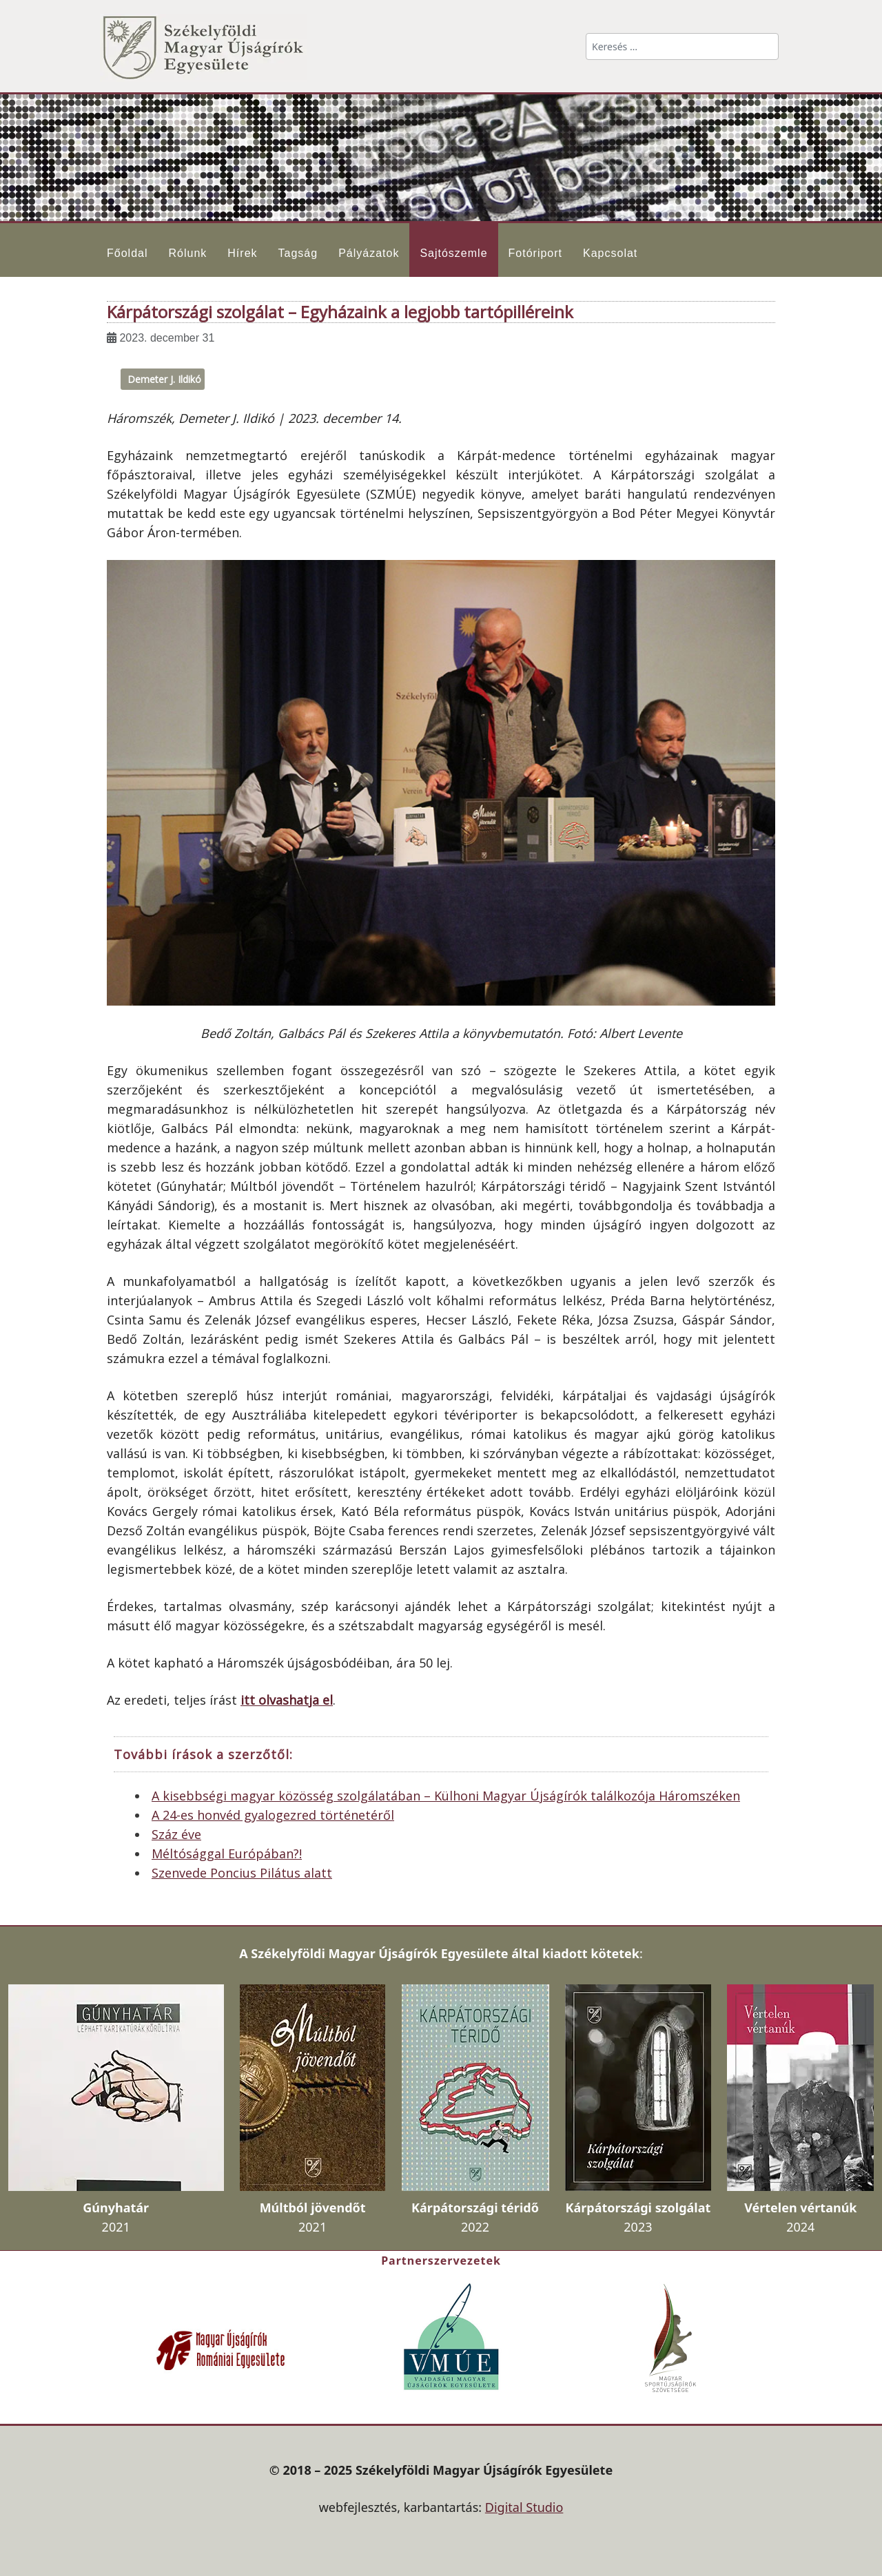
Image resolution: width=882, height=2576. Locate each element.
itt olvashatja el (286, 1700)
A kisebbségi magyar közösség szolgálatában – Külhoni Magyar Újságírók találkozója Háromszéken (446, 1795)
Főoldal (127, 253)
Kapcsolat (610, 253)
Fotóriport (535, 253)
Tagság (298, 253)
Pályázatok (368, 253)
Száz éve (176, 1834)
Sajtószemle (453, 253)
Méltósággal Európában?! (227, 1853)
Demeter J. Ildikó (164, 379)
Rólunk (187, 253)
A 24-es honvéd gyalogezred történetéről (273, 1815)
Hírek (242, 253)
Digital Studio (524, 2507)
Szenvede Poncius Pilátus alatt (242, 1873)
